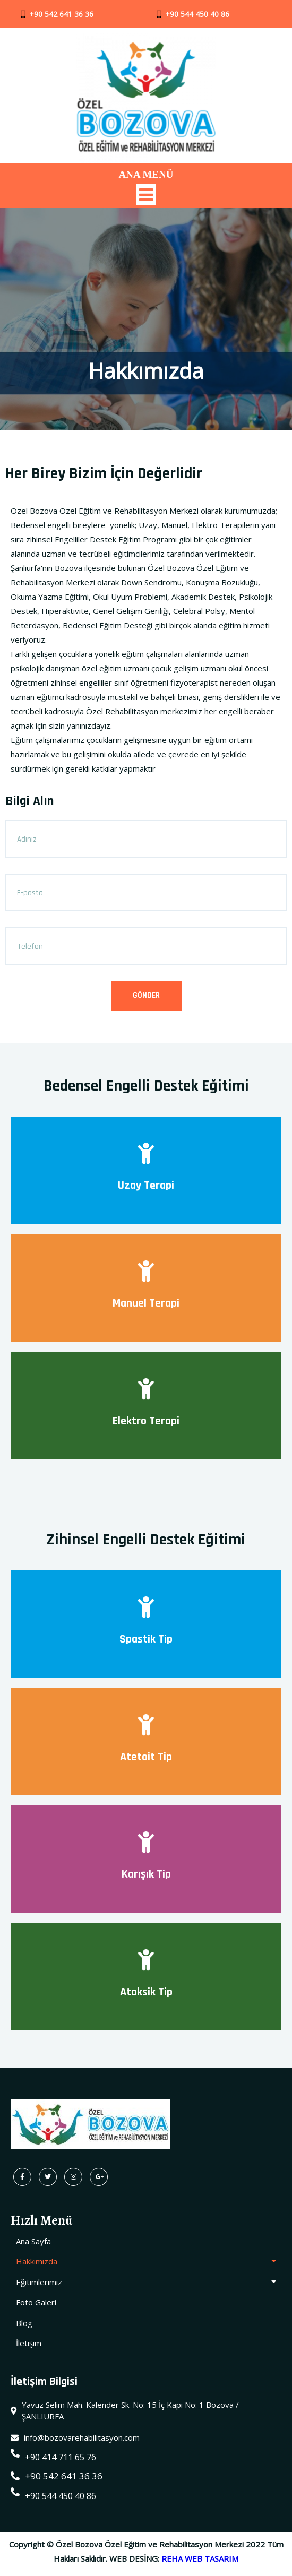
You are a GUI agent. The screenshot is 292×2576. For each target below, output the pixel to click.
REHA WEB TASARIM (199, 2563)
